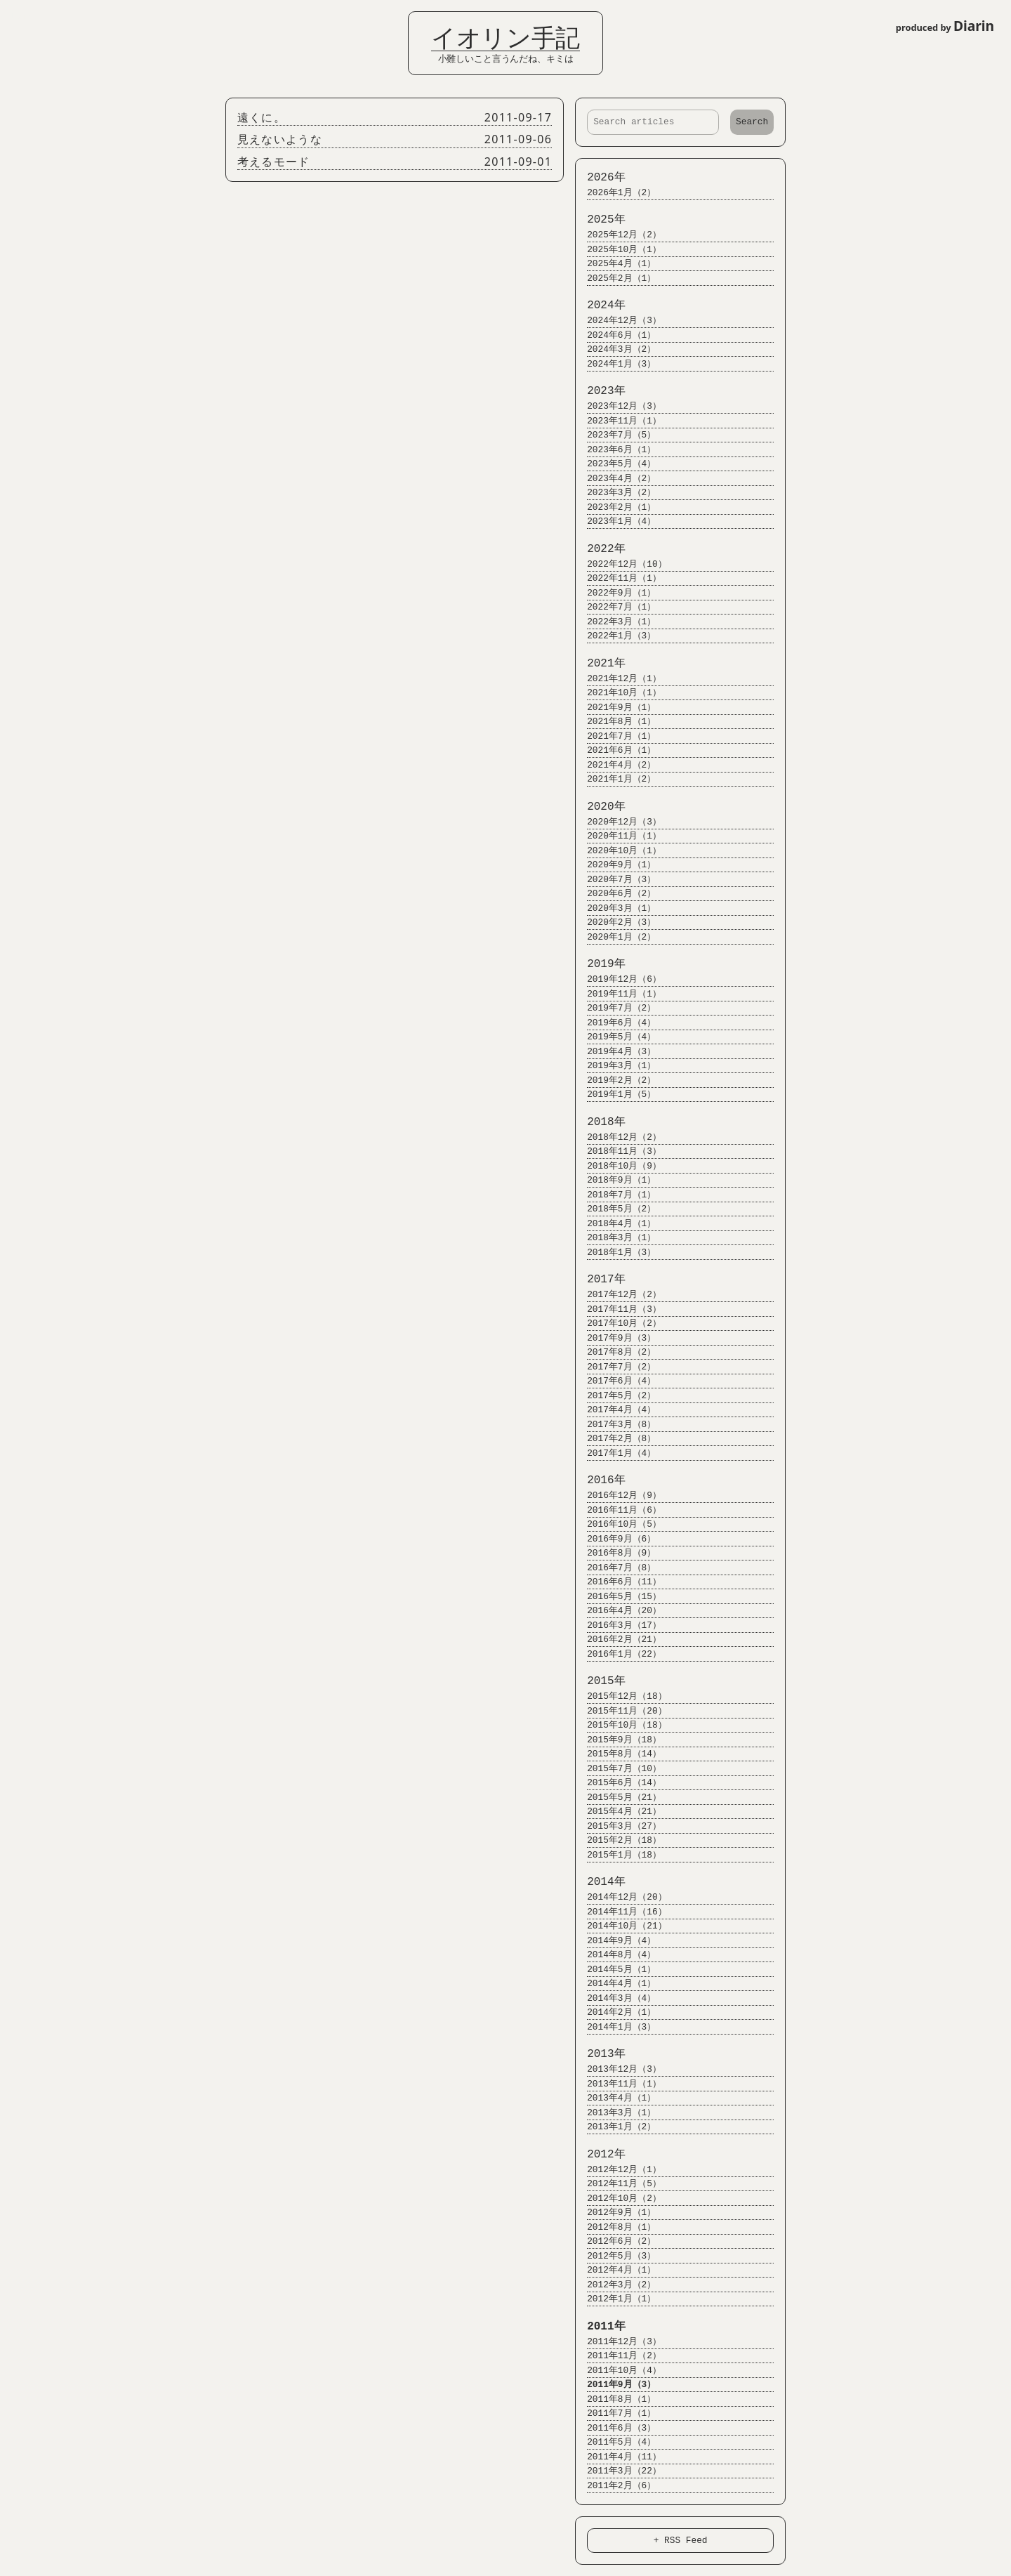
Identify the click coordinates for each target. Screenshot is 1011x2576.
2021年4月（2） (615, 765)
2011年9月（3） (615, 2385)
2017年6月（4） (615, 1381)
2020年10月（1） (618, 851)
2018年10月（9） (618, 1166)
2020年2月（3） (615, 922)
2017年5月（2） (615, 1396)
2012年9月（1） (615, 2213)
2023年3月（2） (615, 493)
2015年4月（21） (618, 1812)
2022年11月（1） (618, 578)
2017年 (600, 1279)
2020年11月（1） (618, 836)
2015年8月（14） (618, 1754)
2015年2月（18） (618, 1840)
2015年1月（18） (618, 1855)
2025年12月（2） (618, 235)
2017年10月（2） (618, 1323)
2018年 (600, 1122)
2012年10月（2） (618, 2198)
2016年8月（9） (615, 1553)
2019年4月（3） (615, 1052)
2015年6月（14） (618, 1783)
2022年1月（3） (615, 636)
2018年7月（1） (615, 1195)
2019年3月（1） (615, 1066)
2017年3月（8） (615, 1425)
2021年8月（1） (615, 722)
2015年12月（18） (620, 1696)
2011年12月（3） (618, 2342)
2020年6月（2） (615, 894)
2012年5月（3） (615, 2256)
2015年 (600, 1681)
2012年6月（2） (615, 2241)
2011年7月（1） (615, 2413)
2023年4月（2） (615, 479)
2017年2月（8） (615, 1439)
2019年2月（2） (615, 1080)
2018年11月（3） (618, 1151)
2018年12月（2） (618, 1137)
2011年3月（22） (618, 2471)
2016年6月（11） (618, 1582)
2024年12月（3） (618, 321)
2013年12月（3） (618, 2069)
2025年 (600, 220)
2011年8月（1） (615, 2399)
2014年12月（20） (620, 1897)
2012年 (600, 2154)
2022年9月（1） (615, 593)
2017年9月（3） (615, 1338)
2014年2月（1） (615, 2012)
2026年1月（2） (615, 193)
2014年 (600, 1882)
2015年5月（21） (618, 1797)
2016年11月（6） (618, 1510)
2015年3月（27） (618, 1826)
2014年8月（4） (615, 1955)
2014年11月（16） (620, 1912)
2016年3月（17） (618, 1625)
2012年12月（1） (618, 2170)
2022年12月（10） (620, 564)
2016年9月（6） (615, 1539)
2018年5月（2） (615, 1209)
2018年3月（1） (615, 1238)
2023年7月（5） (615, 435)
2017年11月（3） (618, 1309)
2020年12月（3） (618, 822)
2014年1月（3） (615, 2027)
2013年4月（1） (615, 2098)
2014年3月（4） (615, 1998)
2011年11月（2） (618, 2356)
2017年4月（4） (615, 1410)
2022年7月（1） (615, 607)
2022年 (600, 549)
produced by (945, 25)
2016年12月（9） (618, 1495)
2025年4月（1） (615, 264)
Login (20, 16)
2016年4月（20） (618, 1611)
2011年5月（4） (615, 2442)
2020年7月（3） (615, 880)
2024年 (600, 305)
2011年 (600, 2326)
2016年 (600, 1480)
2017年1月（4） (615, 1453)
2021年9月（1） (615, 708)
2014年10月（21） (620, 1926)
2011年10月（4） (618, 2371)
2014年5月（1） (615, 1970)
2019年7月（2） (615, 1008)
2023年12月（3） (618, 406)
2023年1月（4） (615, 521)
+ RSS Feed (681, 2540)
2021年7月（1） (615, 736)
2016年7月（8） (615, 1568)
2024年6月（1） (615, 335)
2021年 (600, 663)
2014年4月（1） (615, 1984)
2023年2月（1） (615, 507)
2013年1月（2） (615, 2127)
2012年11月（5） (618, 2184)
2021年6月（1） (615, 750)
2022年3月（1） (615, 622)
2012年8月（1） (615, 2227)
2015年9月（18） (618, 1740)
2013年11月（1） (618, 2084)
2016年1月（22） (618, 1654)
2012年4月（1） (615, 2270)
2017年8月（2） (615, 1352)
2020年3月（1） (615, 908)
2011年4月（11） (618, 2457)
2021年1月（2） (615, 779)
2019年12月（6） (618, 979)
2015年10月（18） (620, 1725)
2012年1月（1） (615, 2299)
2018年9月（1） (615, 1180)
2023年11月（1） (618, 421)
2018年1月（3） (615, 1253)
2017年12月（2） (618, 1295)
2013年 (600, 2054)
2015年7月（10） (618, 1769)
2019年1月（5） (615, 1094)
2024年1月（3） (615, 364)
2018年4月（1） (615, 1224)
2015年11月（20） (620, 1711)
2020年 (600, 807)
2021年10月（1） (618, 693)
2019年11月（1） (618, 994)
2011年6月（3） (615, 2428)
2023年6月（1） (615, 450)
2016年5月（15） (618, 1597)
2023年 (600, 391)
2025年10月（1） (618, 250)
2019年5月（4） (615, 1037)
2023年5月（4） (615, 464)
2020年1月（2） (615, 937)
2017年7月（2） (615, 1367)
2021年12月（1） (618, 679)
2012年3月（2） (615, 2285)
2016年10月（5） (618, 1524)
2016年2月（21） (618, 1639)
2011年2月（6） (615, 2486)
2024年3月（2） (615, 349)
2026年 (600, 177)
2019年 (600, 964)
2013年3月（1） (615, 2113)
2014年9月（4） (615, 1941)
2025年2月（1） (615, 278)
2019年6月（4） (615, 1023)
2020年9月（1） (615, 865)
